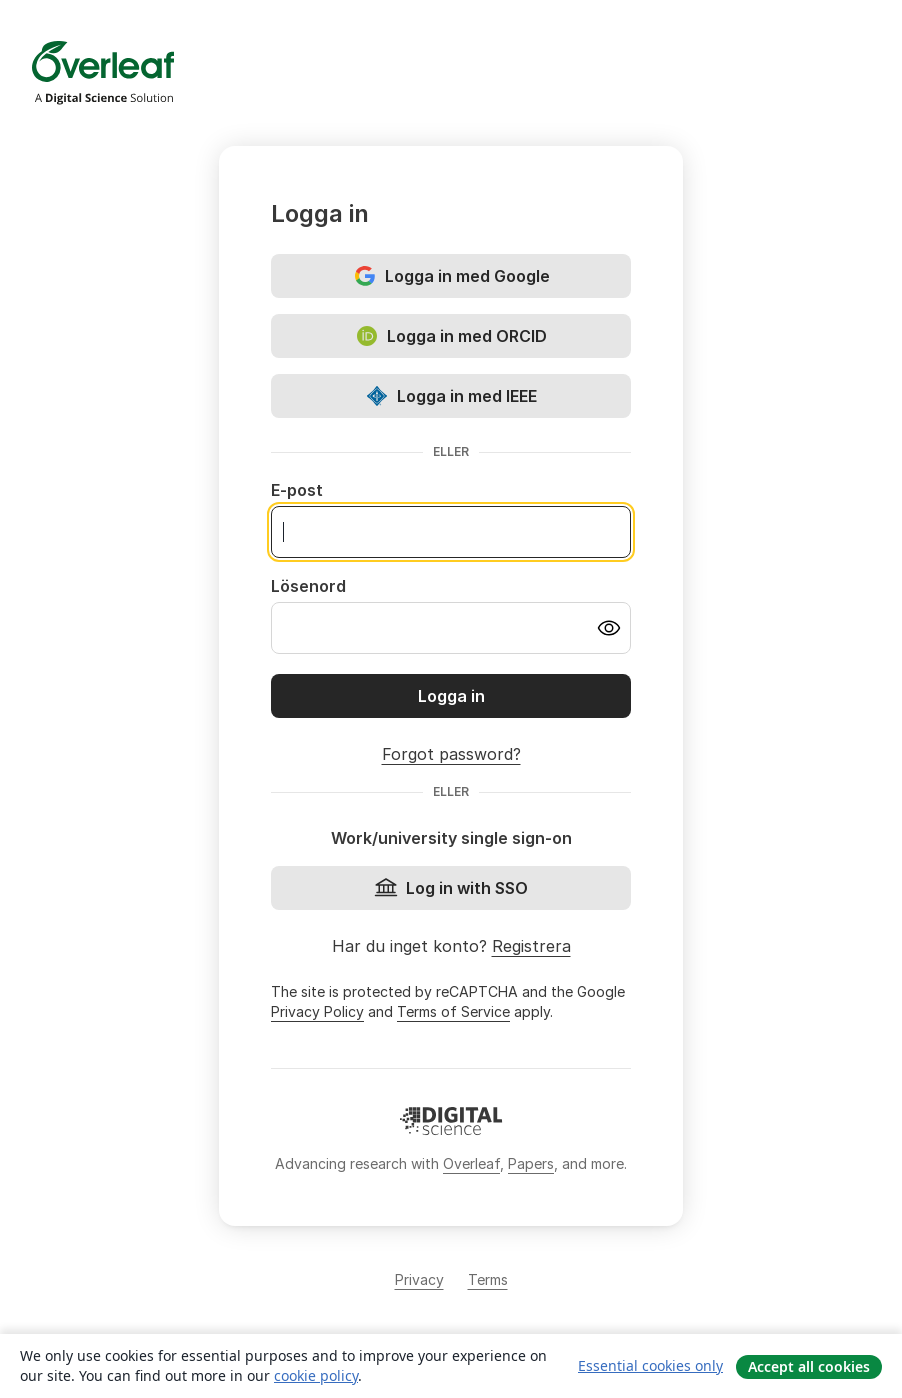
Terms (488, 1279)
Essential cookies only (650, 1365)
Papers (531, 1163)
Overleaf (471, 1163)
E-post (297, 490)
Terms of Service (453, 1011)
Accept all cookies (809, 1366)
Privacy (419, 1279)
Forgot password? (451, 754)
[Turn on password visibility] (609, 628)
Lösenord (308, 586)
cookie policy (316, 1375)
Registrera (531, 946)
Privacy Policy (317, 1011)
